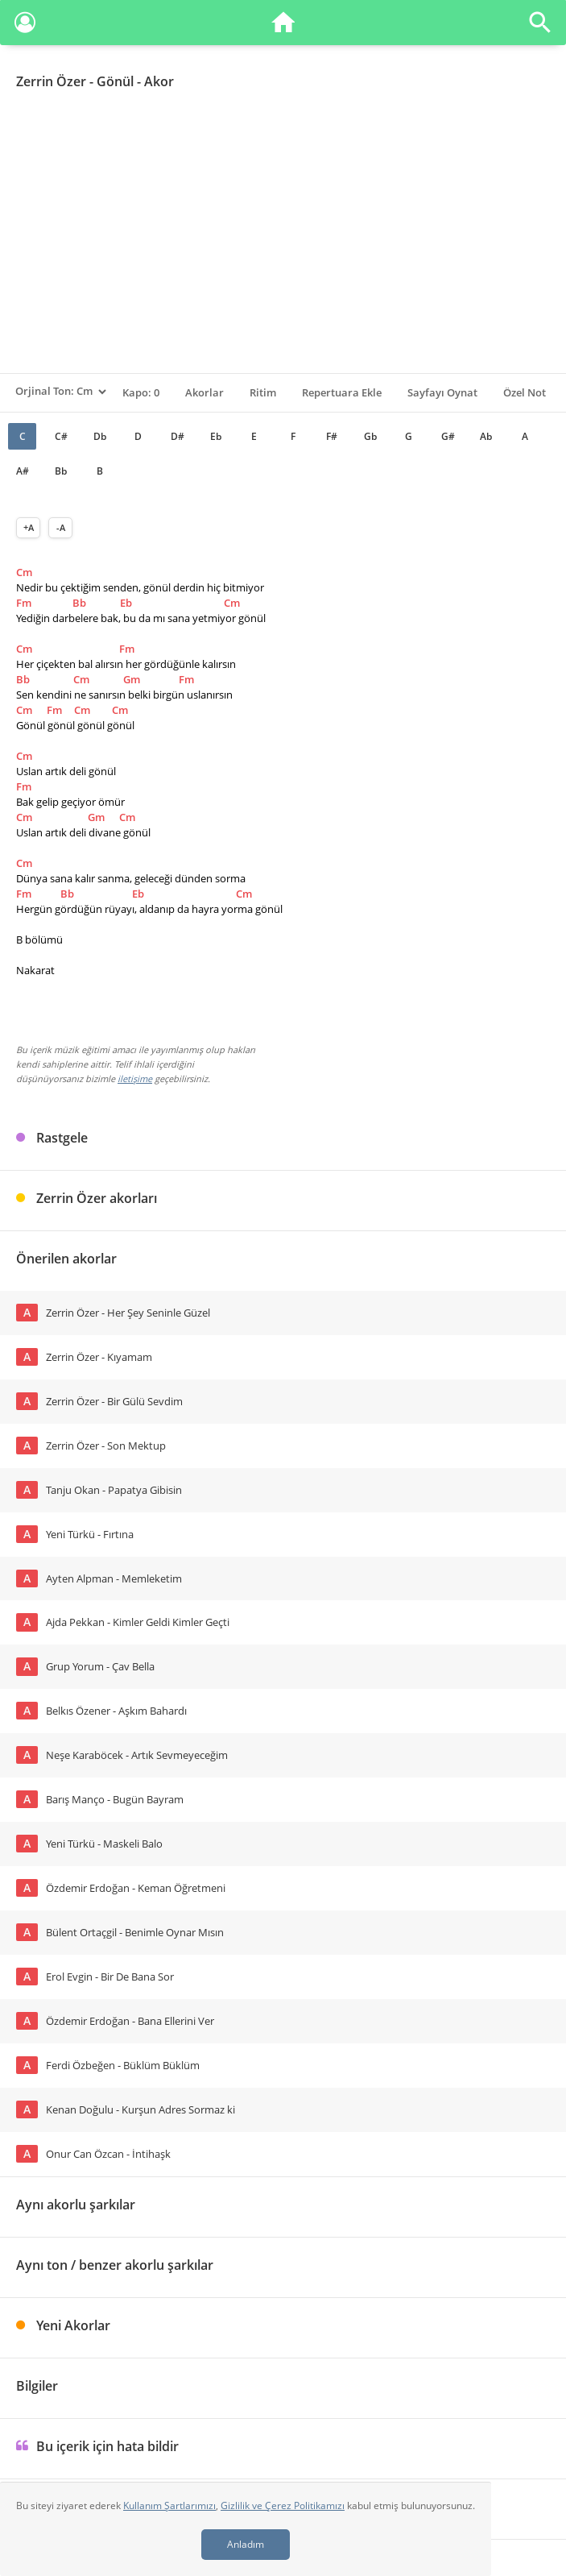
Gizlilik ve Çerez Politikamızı (283, 2505)
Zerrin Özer (51, 81)
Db (99, 436)
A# (22, 471)
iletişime (135, 1078)
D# (177, 436)
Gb (370, 436)
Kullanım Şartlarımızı (169, 2505)
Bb (61, 471)
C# (61, 436)
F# (331, 436)
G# (448, 436)
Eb (215, 436)
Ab (486, 436)
